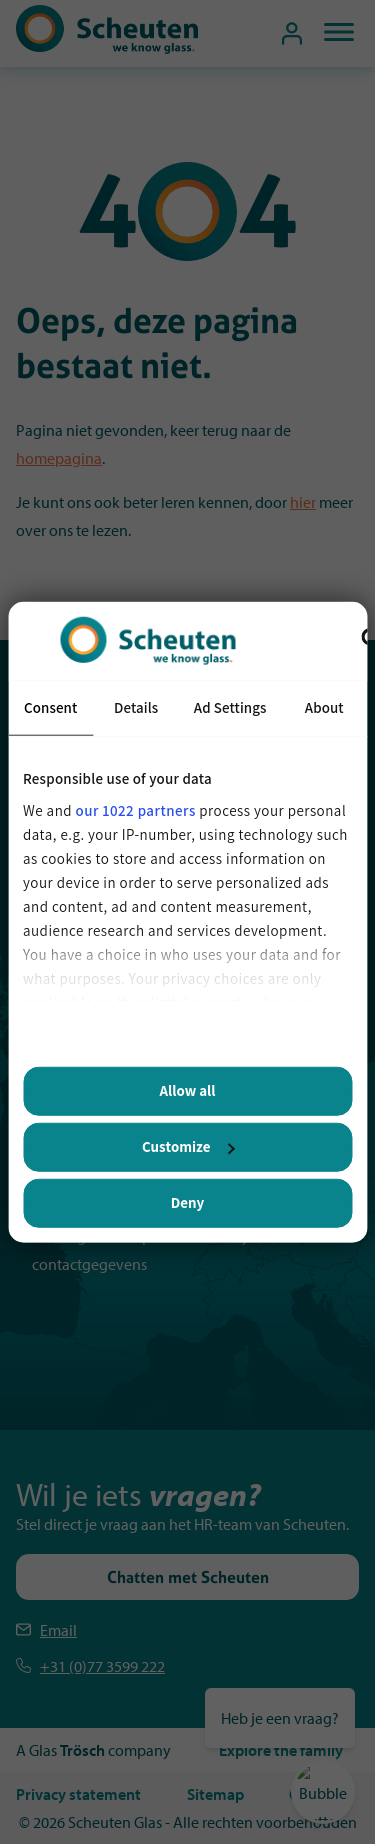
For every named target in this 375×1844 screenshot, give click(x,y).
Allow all (188, 1090)
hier (303, 502)
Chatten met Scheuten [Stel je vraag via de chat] (188, 1577)
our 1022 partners (136, 809)
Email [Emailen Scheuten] (58, 1630)
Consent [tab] (50, 707)
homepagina (59, 458)
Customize (188, 1146)
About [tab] (324, 707)
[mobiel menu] (331, 33)
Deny (187, 1202)
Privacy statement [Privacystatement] (78, 1794)
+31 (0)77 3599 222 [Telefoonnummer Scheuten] (102, 1666)
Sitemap (215, 1794)
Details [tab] (136, 707)
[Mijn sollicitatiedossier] (292, 33)
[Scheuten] (107, 48)
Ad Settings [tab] (230, 707)
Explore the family (281, 1750)
